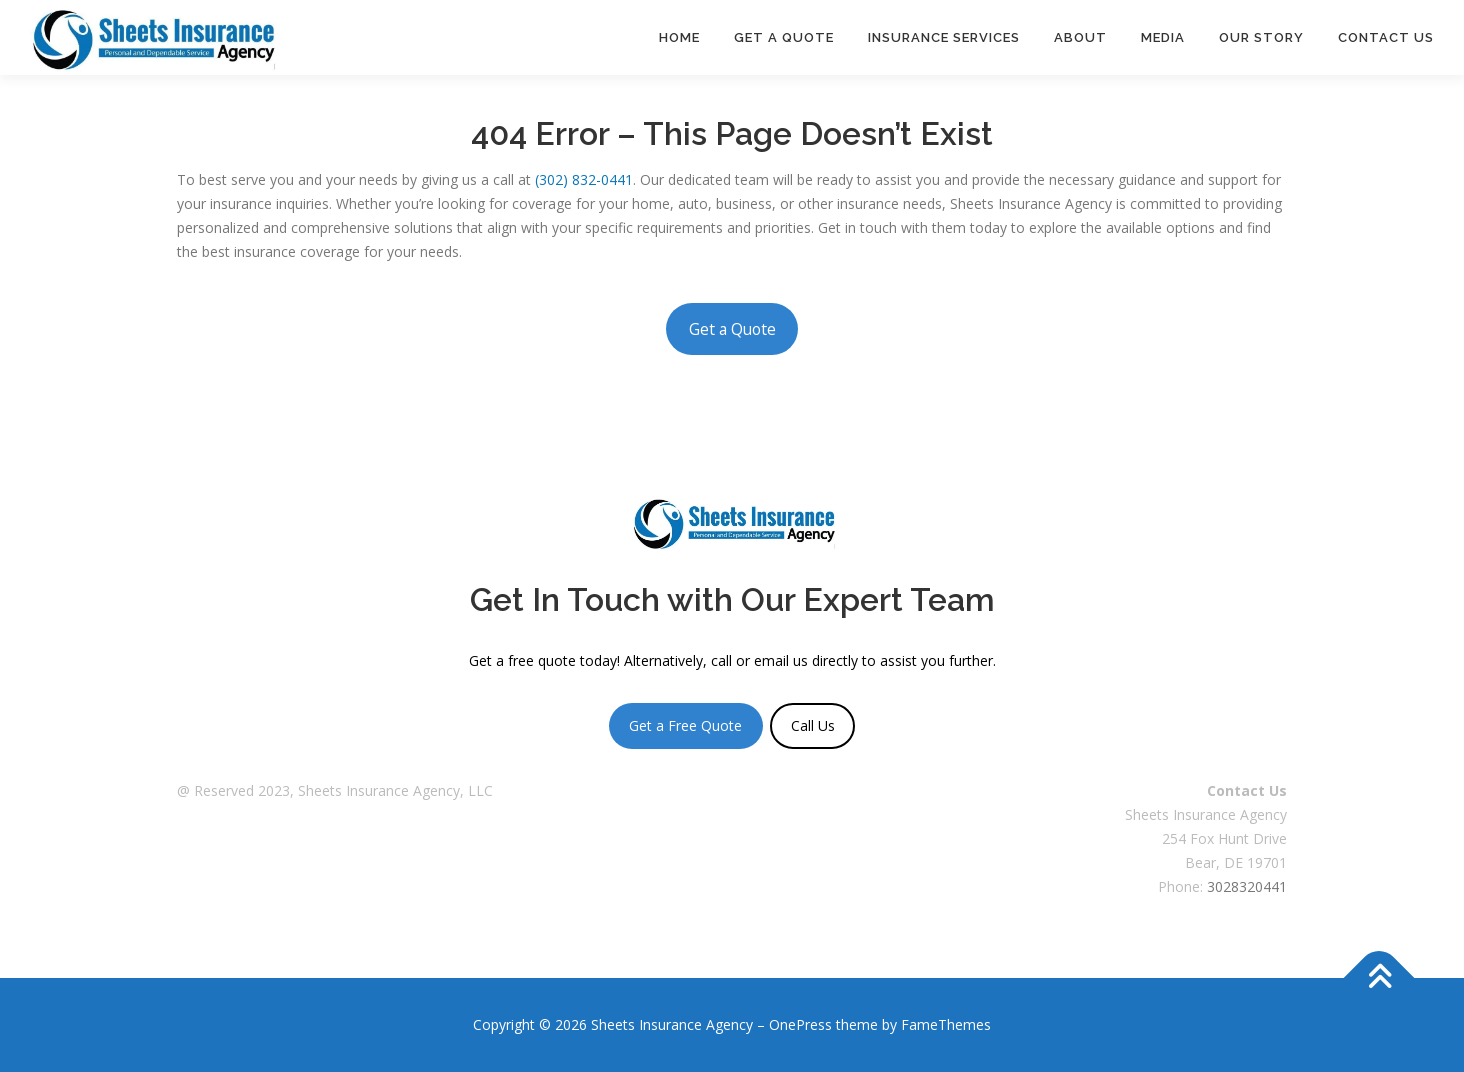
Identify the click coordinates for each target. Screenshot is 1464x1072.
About (1080, 37)
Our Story (1261, 37)
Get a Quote (784, 37)
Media (1163, 37)
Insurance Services (944, 37)
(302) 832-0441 (584, 179)
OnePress (800, 1024)
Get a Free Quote (685, 725)
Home (679, 37)
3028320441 (1247, 886)
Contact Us (1386, 37)
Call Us (813, 725)
